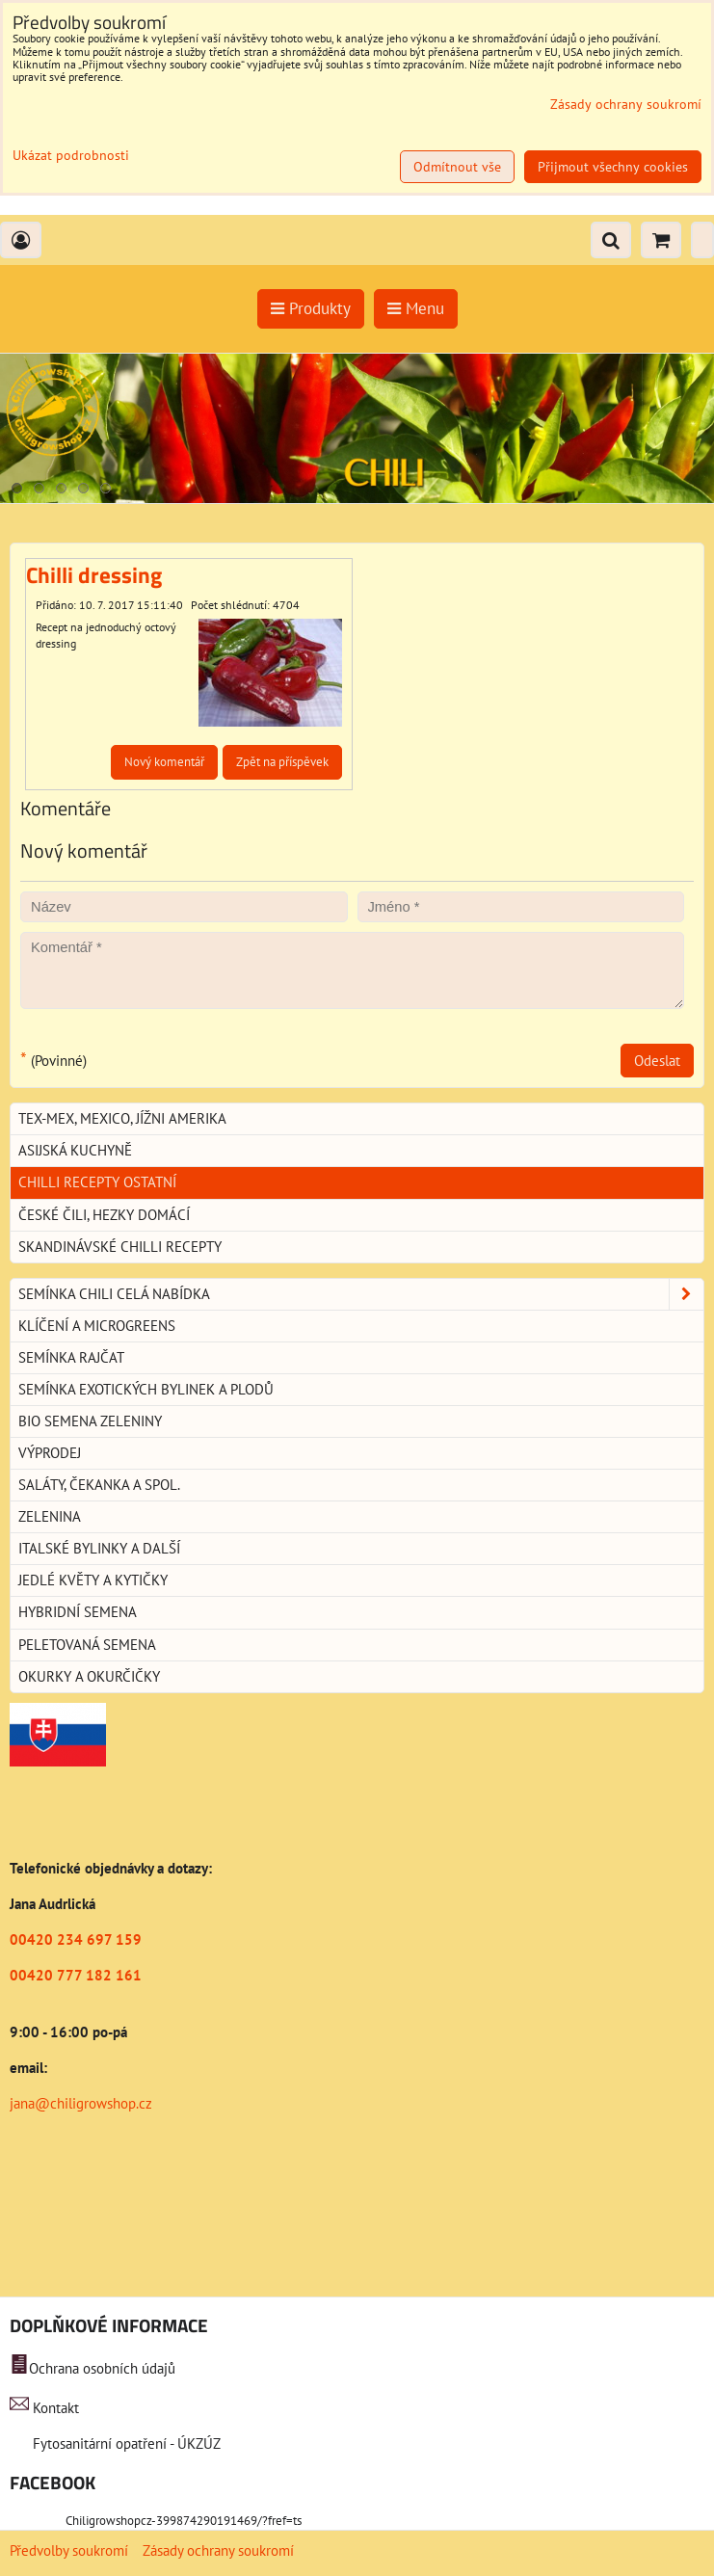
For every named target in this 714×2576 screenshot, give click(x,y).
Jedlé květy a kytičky (93, 1580)
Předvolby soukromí (69, 2550)
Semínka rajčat (71, 1357)
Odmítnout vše (457, 166)
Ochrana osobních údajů (102, 2368)
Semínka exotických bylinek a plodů (146, 1389)
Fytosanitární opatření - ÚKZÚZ (125, 2443)
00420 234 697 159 (76, 1939)
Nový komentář (164, 762)
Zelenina (49, 1516)
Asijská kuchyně (75, 1150)
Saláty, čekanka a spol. (99, 1484)
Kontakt (56, 2408)
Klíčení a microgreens (96, 1325)
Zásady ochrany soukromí (218, 2550)
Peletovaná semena (87, 1644)
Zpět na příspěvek (282, 762)
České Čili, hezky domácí (104, 1215)
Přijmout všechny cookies (613, 166)
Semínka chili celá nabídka (360, 1294)
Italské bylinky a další (99, 1548)
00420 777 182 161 (76, 1975)
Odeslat (657, 1060)
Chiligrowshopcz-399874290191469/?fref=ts (184, 2520)
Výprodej (49, 1453)
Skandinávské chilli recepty (120, 1246)
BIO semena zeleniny (90, 1421)
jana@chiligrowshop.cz (81, 2103)
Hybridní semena (77, 1612)
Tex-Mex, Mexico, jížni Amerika (122, 1118)
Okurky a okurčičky (89, 1676)
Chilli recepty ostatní (97, 1182)
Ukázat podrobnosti (71, 155)
